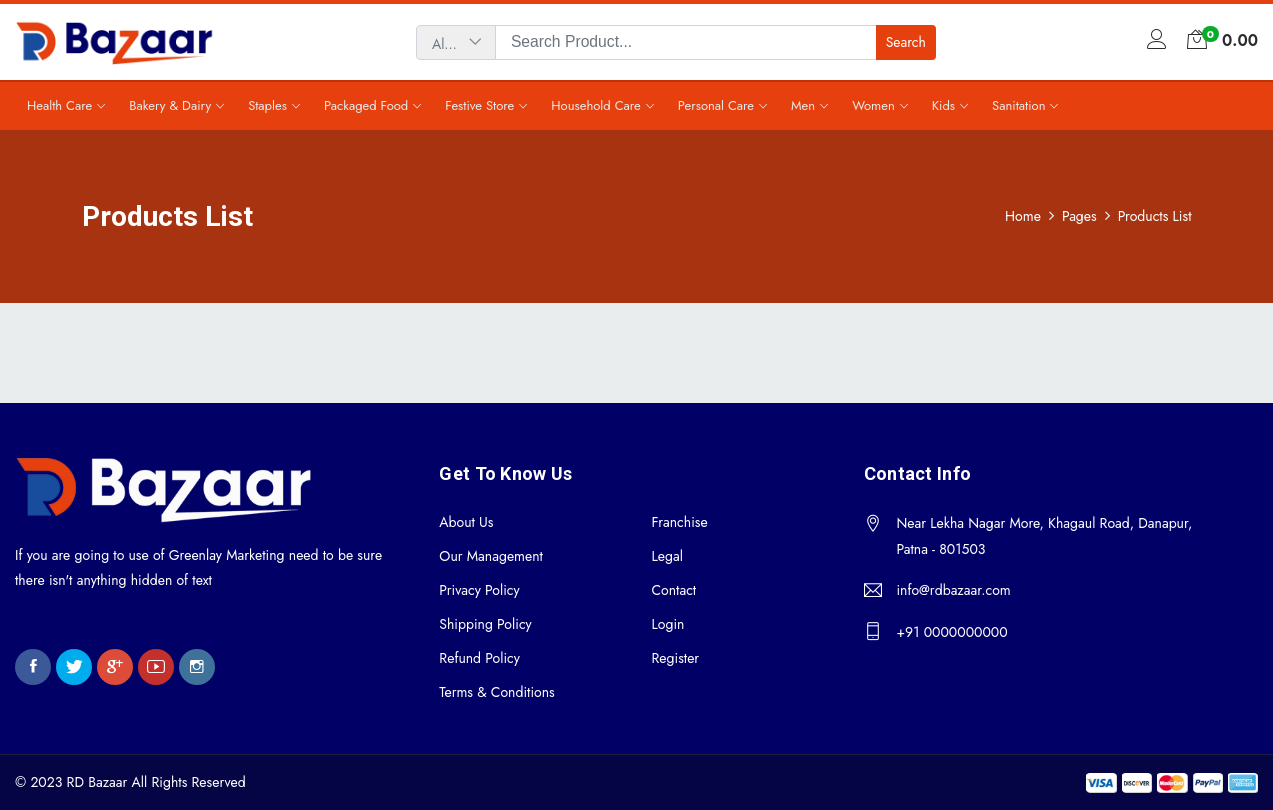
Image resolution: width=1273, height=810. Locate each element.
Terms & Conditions (496, 692)
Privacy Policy (479, 590)
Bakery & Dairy (170, 105)
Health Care (59, 105)
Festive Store (479, 105)
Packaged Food (366, 105)
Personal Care (716, 105)
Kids (943, 105)
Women (873, 105)
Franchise (679, 522)
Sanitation (1018, 105)
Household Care (596, 105)
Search (906, 42)
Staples (267, 105)
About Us (466, 522)
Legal (666, 556)
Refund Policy (479, 658)
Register (675, 658)
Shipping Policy (485, 624)
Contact (673, 590)
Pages (1079, 217)
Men (803, 105)
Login (667, 624)
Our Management (491, 556)
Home (1023, 217)
